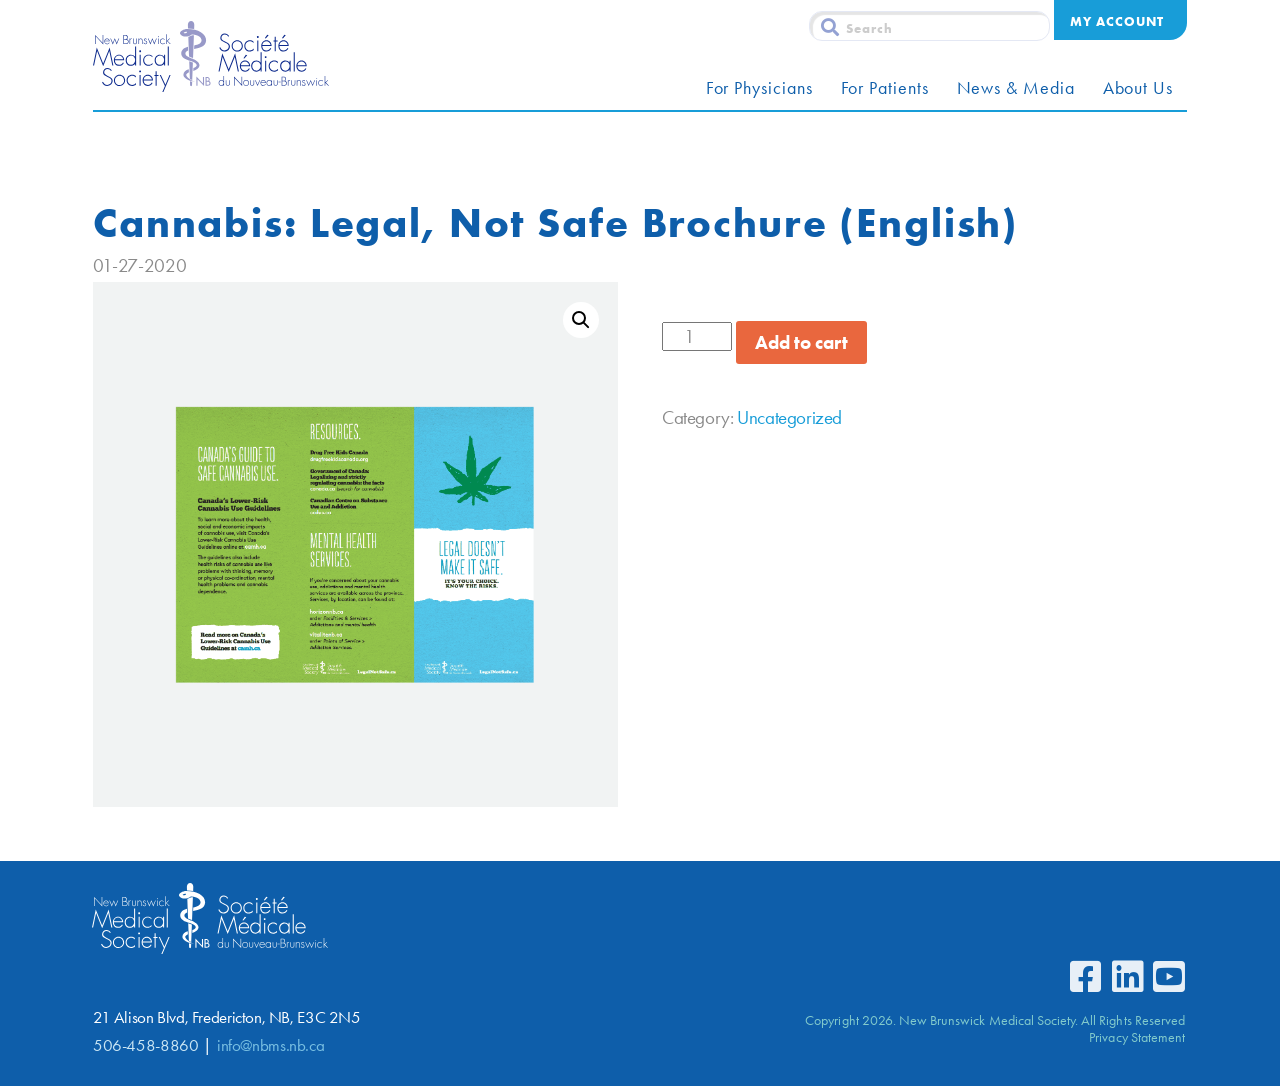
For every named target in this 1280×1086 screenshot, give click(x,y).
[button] (581, 320)
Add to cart (801, 342)
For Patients (885, 88)
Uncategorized (789, 417)
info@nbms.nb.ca (270, 1045)
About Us (1138, 88)
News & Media (1016, 88)
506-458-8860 (145, 1045)
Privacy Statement (1137, 1037)
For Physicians (759, 88)
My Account (1117, 21)
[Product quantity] (697, 336)
